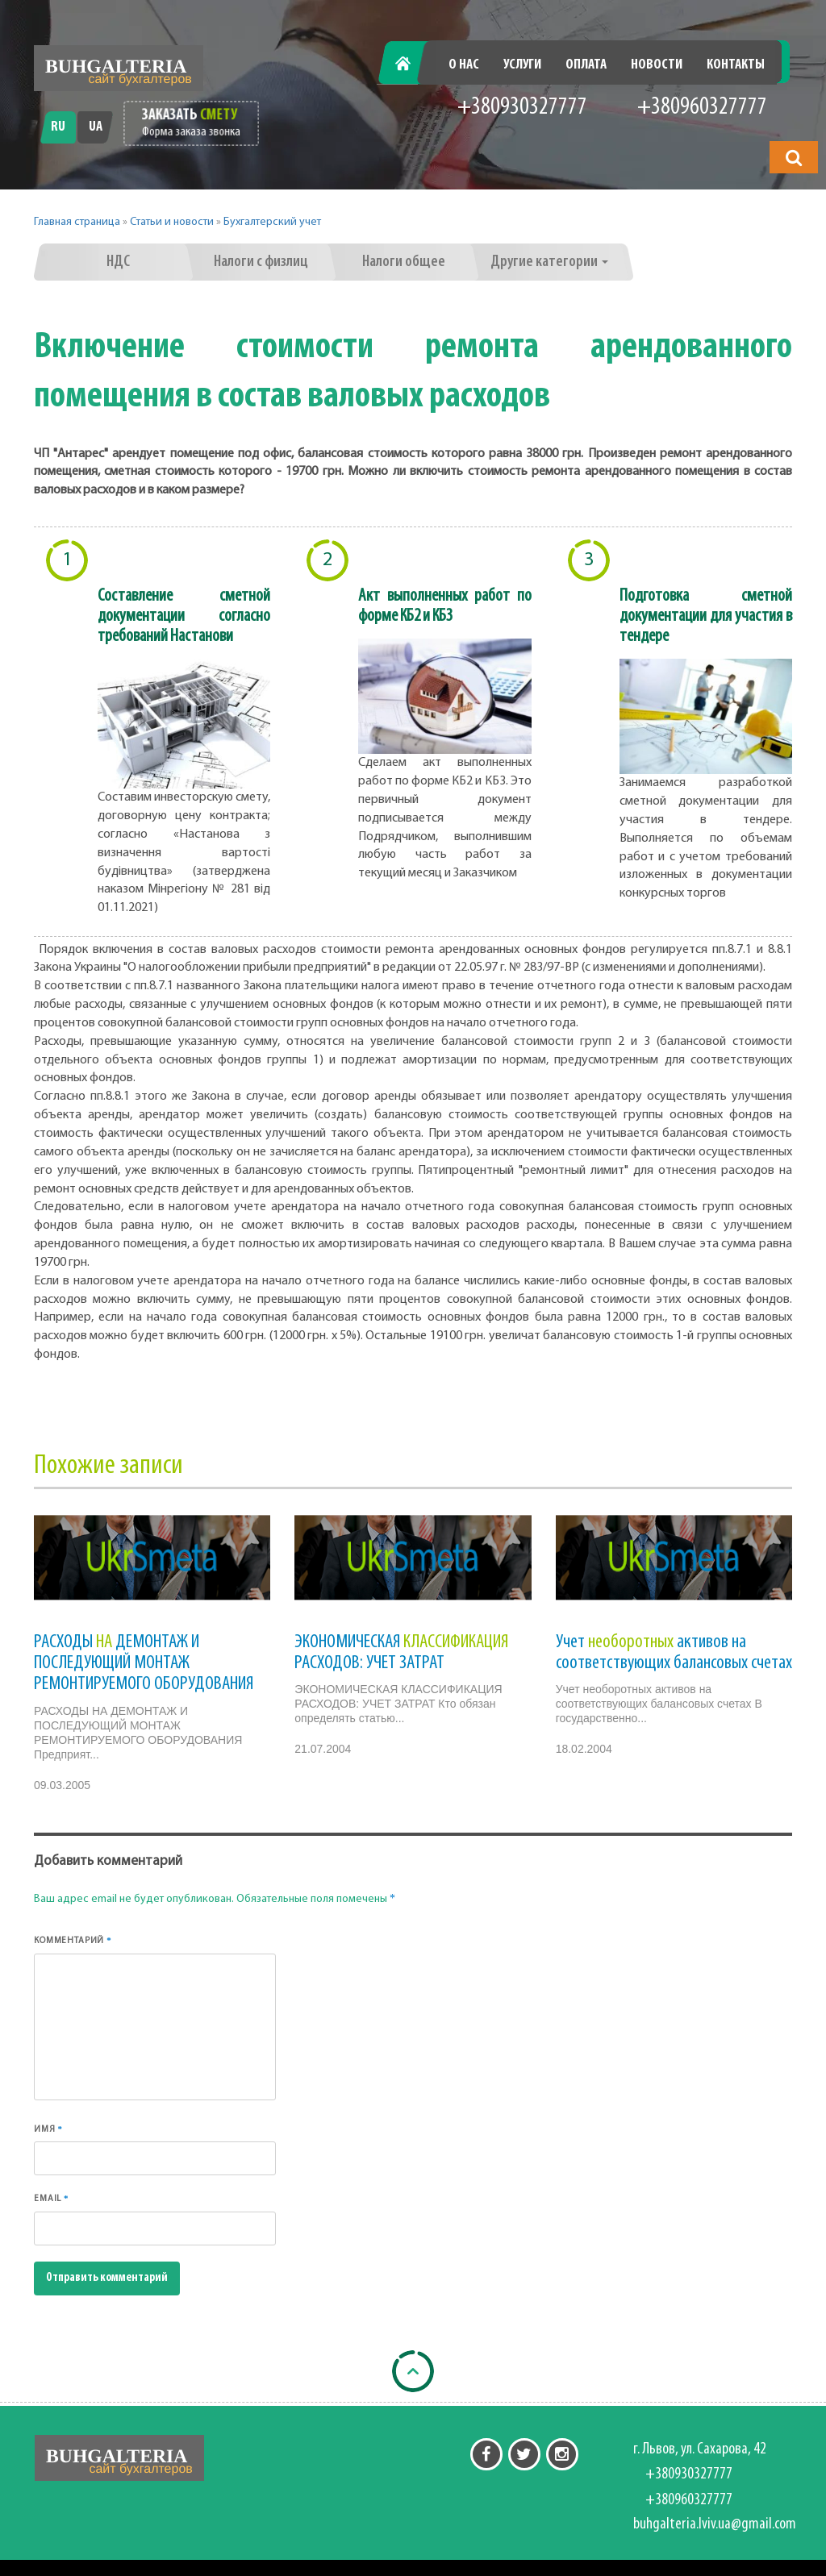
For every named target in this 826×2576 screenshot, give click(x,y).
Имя (48, 2129)
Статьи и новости (172, 222)
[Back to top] (413, 2371)
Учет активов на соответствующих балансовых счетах (674, 1653)
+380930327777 (522, 107)
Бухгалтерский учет (272, 222)
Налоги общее (403, 262)
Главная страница (77, 222)
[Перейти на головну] (118, 68)
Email (51, 2198)
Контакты (736, 65)
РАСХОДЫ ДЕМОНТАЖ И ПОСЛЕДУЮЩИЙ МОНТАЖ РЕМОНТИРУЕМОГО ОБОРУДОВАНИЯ (143, 1664)
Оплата (586, 65)
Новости (656, 65)
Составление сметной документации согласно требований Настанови (184, 616)
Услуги (522, 65)
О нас (463, 65)
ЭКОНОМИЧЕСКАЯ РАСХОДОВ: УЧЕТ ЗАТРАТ (401, 1653)
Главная (411, 65)
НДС (118, 262)
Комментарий (73, 1940)
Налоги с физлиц (261, 262)
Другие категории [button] (549, 262)
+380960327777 (702, 107)
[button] (794, 157)
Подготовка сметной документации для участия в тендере (706, 616)
